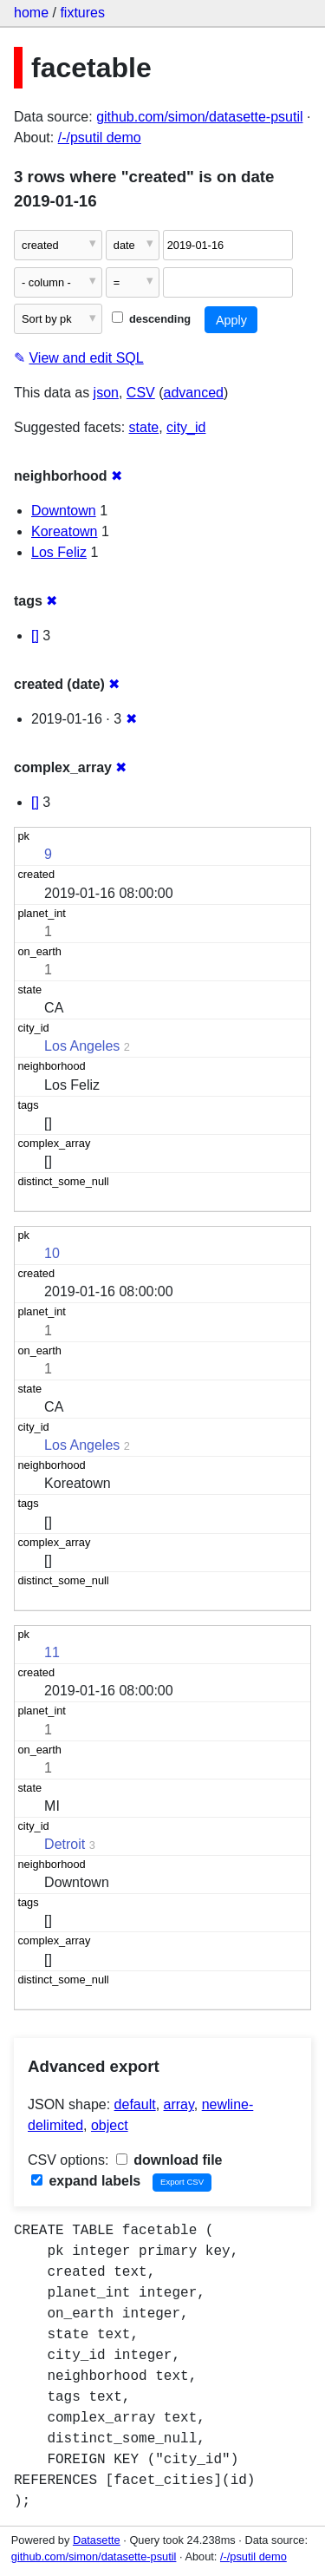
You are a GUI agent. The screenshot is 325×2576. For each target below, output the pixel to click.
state (144, 427)
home (31, 12)
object (109, 2125)
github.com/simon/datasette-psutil (199, 116)
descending (151, 318)
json (106, 392)
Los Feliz (59, 552)
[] (35, 635)
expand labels (85, 2180)
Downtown (63, 510)
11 (52, 1652)
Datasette (96, 2540)
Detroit (64, 1844)
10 (52, 1253)
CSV (141, 392)
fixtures (82, 12)
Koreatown (64, 531)
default (135, 2104)
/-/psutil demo (99, 137)
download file (169, 2160)
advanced (194, 392)
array (179, 2104)
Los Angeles (82, 1046)
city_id (185, 427)
